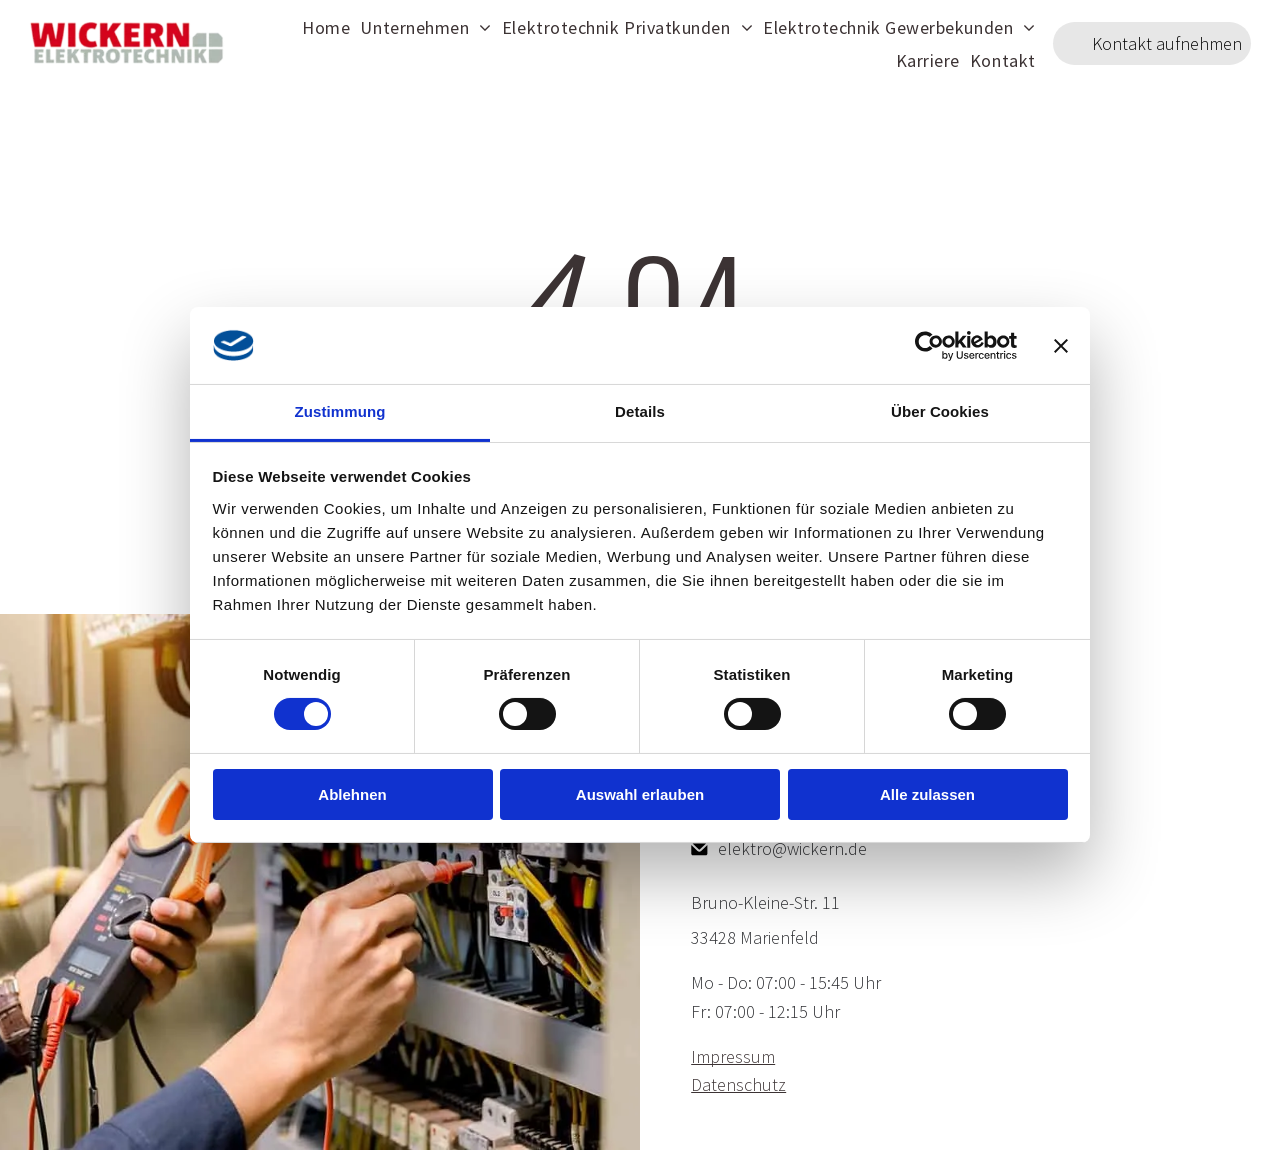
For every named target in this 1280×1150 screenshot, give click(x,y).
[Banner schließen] (1061, 345)
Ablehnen (352, 794)
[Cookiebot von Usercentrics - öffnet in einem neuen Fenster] (929, 345)
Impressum (733, 1056)
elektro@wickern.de (792, 848)
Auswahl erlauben (640, 794)
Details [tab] (640, 411)
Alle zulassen (927, 794)
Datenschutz (738, 1084)
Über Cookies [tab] (940, 411)
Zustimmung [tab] (340, 411)
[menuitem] (326, 26)
